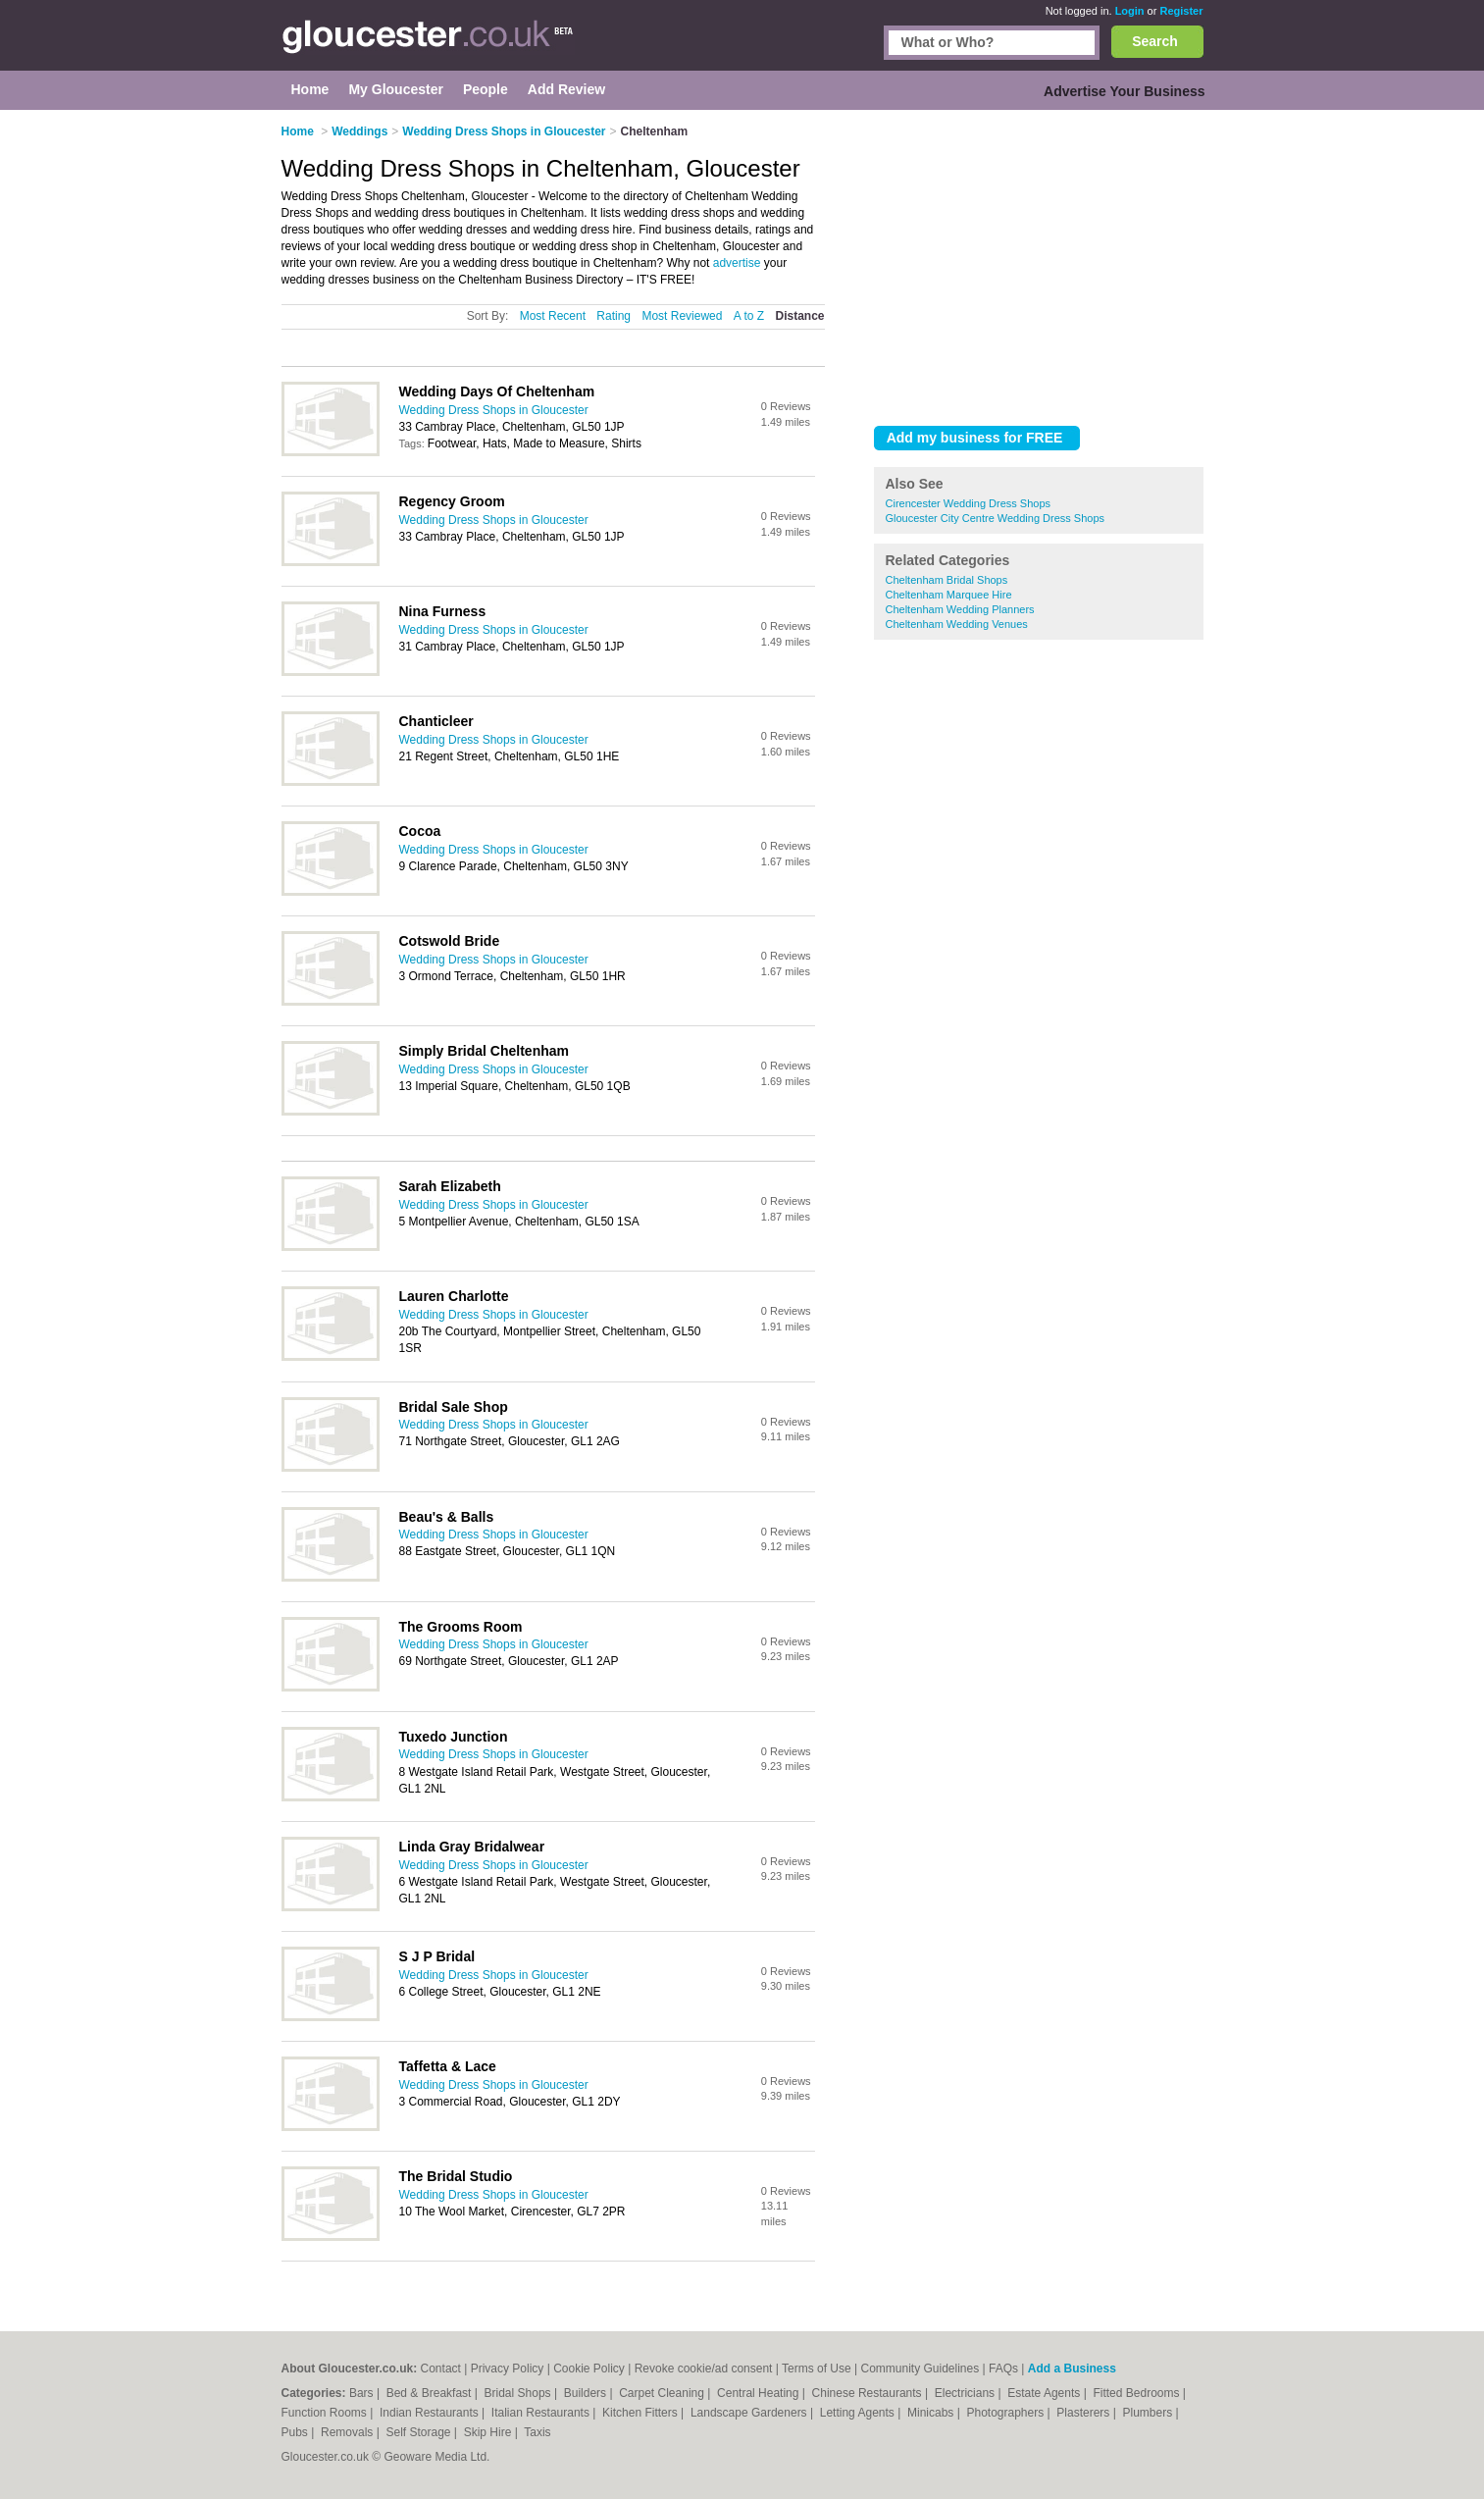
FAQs (1003, 2368)
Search (1155, 41)
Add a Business (1072, 2368)
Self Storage (419, 2432)
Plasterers (1084, 2413)
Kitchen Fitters (641, 2413)
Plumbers (1148, 2413)
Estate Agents (1045, 2393)
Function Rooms (326, 2413)
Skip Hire (489, 2432)
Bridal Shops (519, 2393)
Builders (587, 2393)
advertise (737, 263)
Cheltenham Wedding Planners (960, 609)
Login (1130, 11)
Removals (349, 2432)
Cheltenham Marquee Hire (949, 594)
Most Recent (553, 316)
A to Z (749, 316)
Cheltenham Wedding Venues (957, 624)
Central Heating (759, 2393)
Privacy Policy (507, 2368)
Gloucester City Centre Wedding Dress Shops (995, 518)
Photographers (1006, 2413)
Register (1181, 11)
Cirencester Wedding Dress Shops (968, 503)
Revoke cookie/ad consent (704, 2368)
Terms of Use (816, 2368)
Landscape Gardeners (750, 2413)
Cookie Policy (589, 2368)
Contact (441, 2368)
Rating (613, 316)
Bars (363, 2393)
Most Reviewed (681, 316)
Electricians (966, 2393)
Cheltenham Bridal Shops (947, 580)
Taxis (537, 2432)
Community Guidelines (920, 2368)
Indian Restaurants (431, 2413)
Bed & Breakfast (430, 2393)
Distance (799, 316)
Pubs (296, 2432)
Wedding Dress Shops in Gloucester (493, 410)
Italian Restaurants (541, 2413)
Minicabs (932, 2413)
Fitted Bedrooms (1137, 2393)
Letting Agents (858, 2413)
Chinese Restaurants (868, 2393)
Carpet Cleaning (663, 2393)
